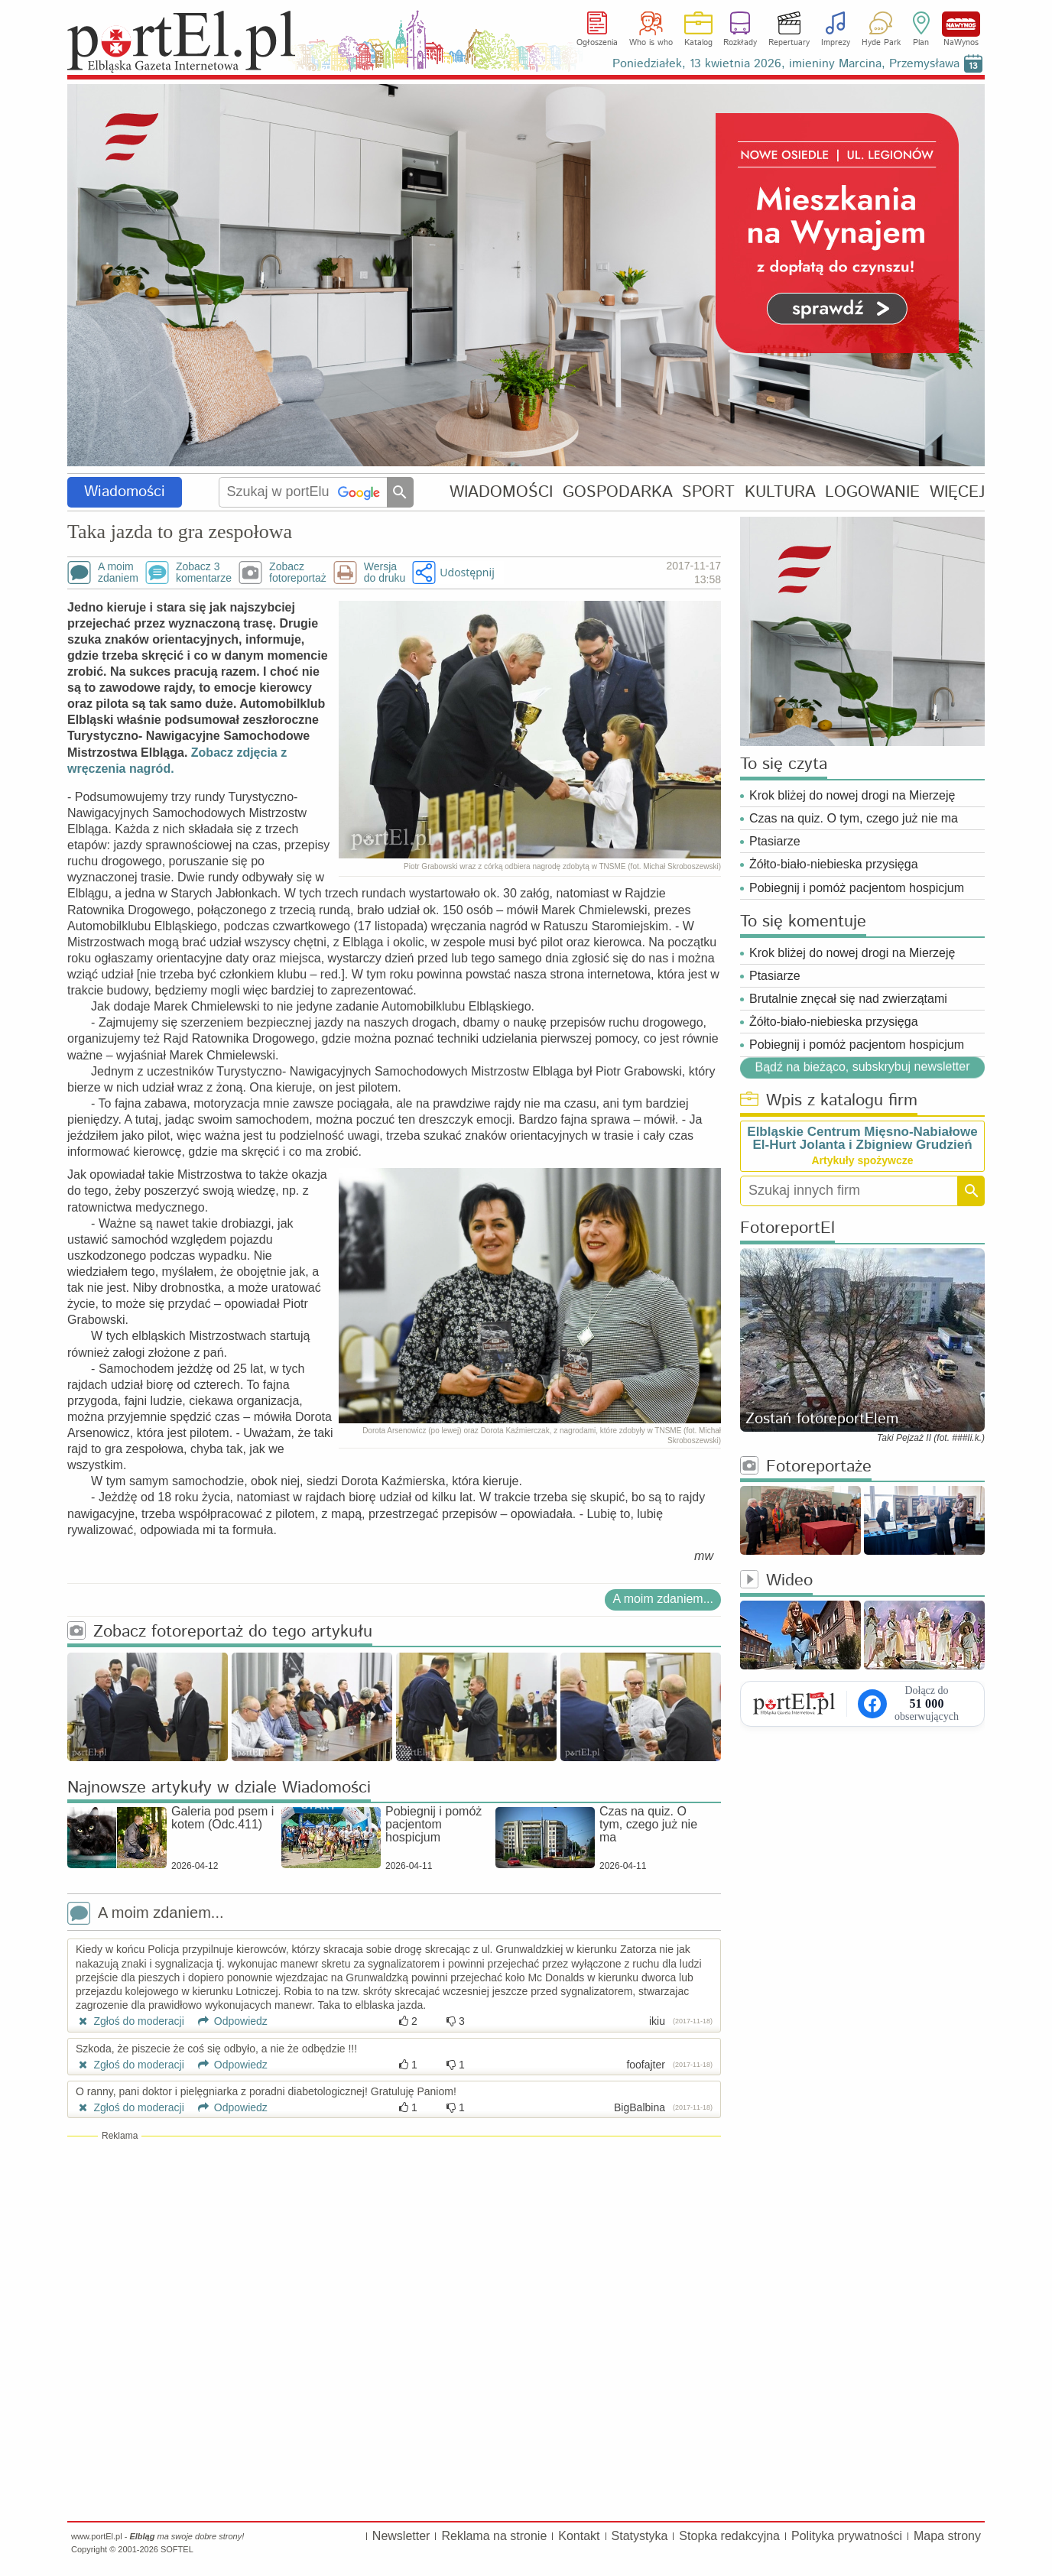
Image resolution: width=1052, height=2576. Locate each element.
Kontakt (578, 2535)
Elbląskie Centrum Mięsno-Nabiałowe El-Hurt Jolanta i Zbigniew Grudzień (862, 1138)
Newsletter (401, 2535)
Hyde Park (881, 43)
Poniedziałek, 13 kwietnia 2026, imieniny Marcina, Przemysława (785, 64)
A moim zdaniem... (662, 1598)
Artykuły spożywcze (862, 1160)
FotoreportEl (787, 1229)
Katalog (698, 43)
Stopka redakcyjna (729, 2535)
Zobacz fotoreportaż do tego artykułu (219, 1632)
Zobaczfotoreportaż (297, 572)
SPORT (708, 492)
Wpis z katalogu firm (828, 1101)
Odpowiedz (227, 2021)
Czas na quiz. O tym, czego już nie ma (853, 818)
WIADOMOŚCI (501, 492)
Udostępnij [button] (467, 572)
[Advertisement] (394, 2253)
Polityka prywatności (846, 2535)
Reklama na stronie (494, 2535)
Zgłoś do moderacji (130, 2021)
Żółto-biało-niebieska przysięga (833, 864)
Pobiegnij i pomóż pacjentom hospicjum (856, 887)
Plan (921, 43)
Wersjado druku (384, 572)
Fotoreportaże (806, 1467)
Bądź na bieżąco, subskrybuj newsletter (862, 1066)
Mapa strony (947, 2535)
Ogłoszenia (597, 43)
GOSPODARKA (618, 492)
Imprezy (835, 43)
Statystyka (640, 2535)
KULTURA (780, 492)
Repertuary (789, 43)
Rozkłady (740, 43)
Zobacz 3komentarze (204, 572)
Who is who (651, 43)
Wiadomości (124, 492)
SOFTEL (177, 2549)
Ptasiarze (774, 841)
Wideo (776, 1581)
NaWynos (961, 24)
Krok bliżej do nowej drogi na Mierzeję (852, 795)
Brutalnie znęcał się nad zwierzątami (848, 998)
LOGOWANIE (872, 492)
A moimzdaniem (118, 572)
